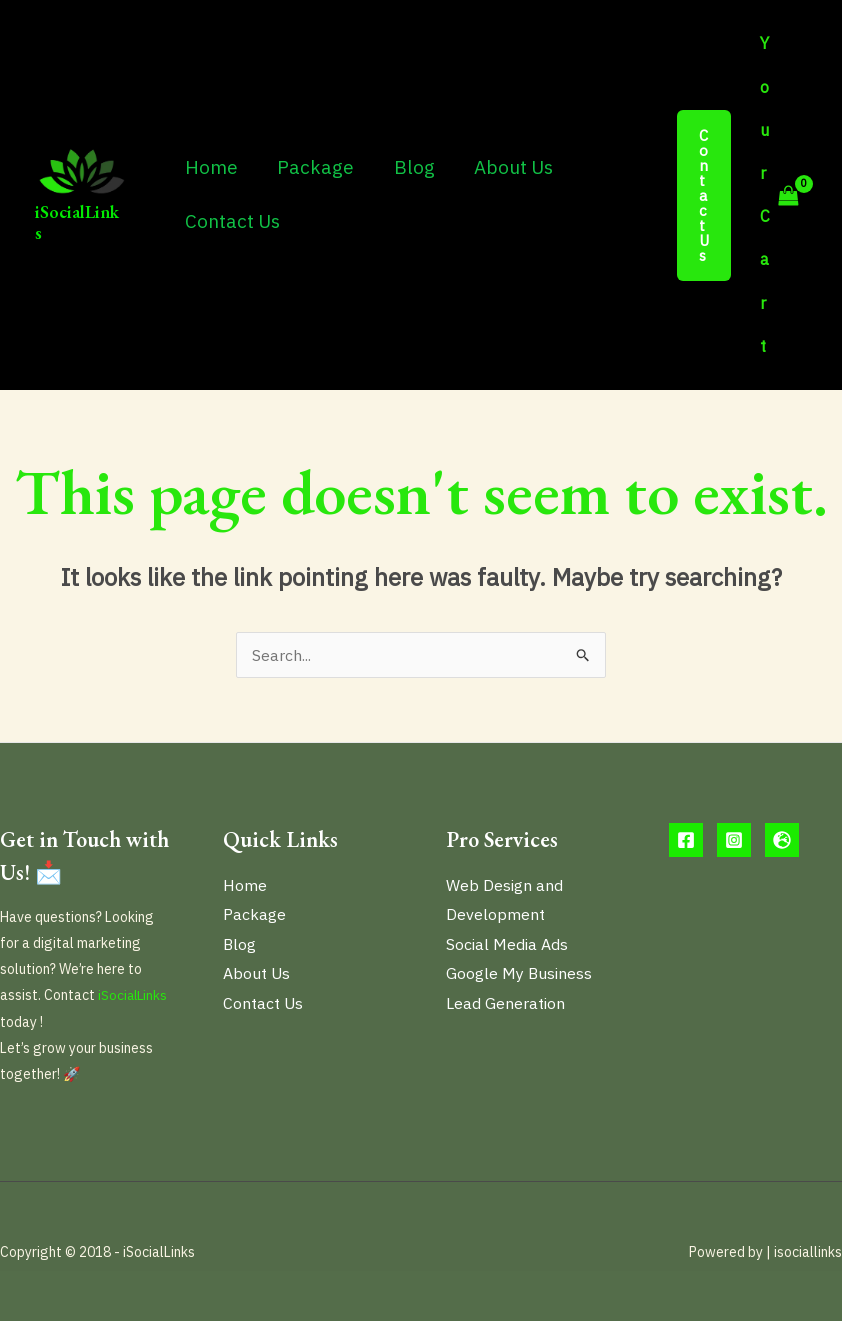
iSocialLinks (77, 222)
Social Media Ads (507, 944)
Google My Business (519, 974)
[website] (782, 840)
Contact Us (231, 221)
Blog (410, 167)
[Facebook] (686, 840)
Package (313, 167)
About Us (508, 167)
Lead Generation (505, 1004)
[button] (704, 195)
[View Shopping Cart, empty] (779, 195)
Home (210, 167)
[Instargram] (734, 840)
